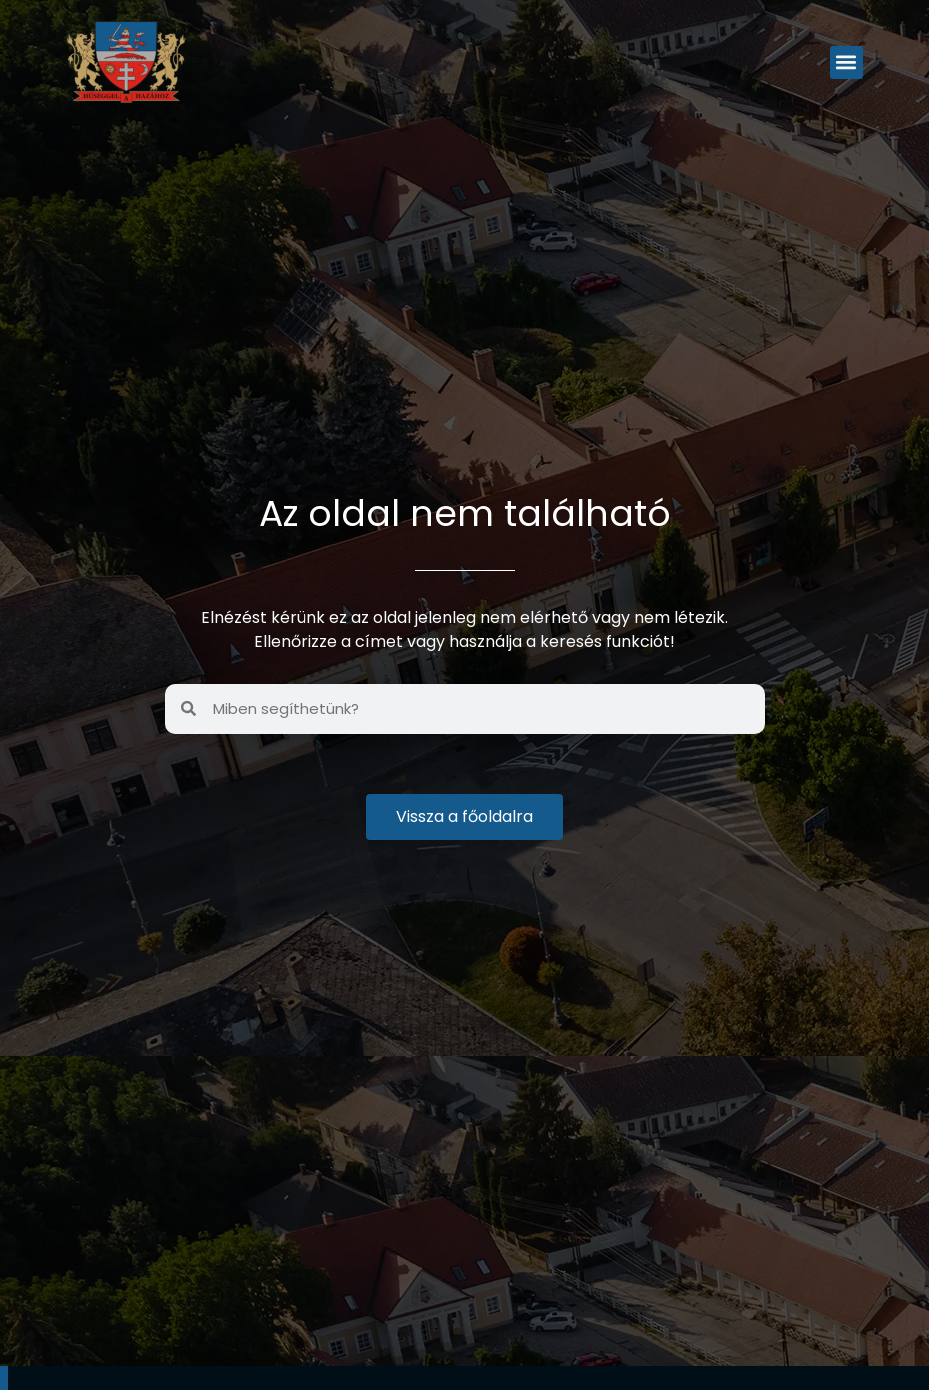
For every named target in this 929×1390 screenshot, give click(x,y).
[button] (846, 62)
